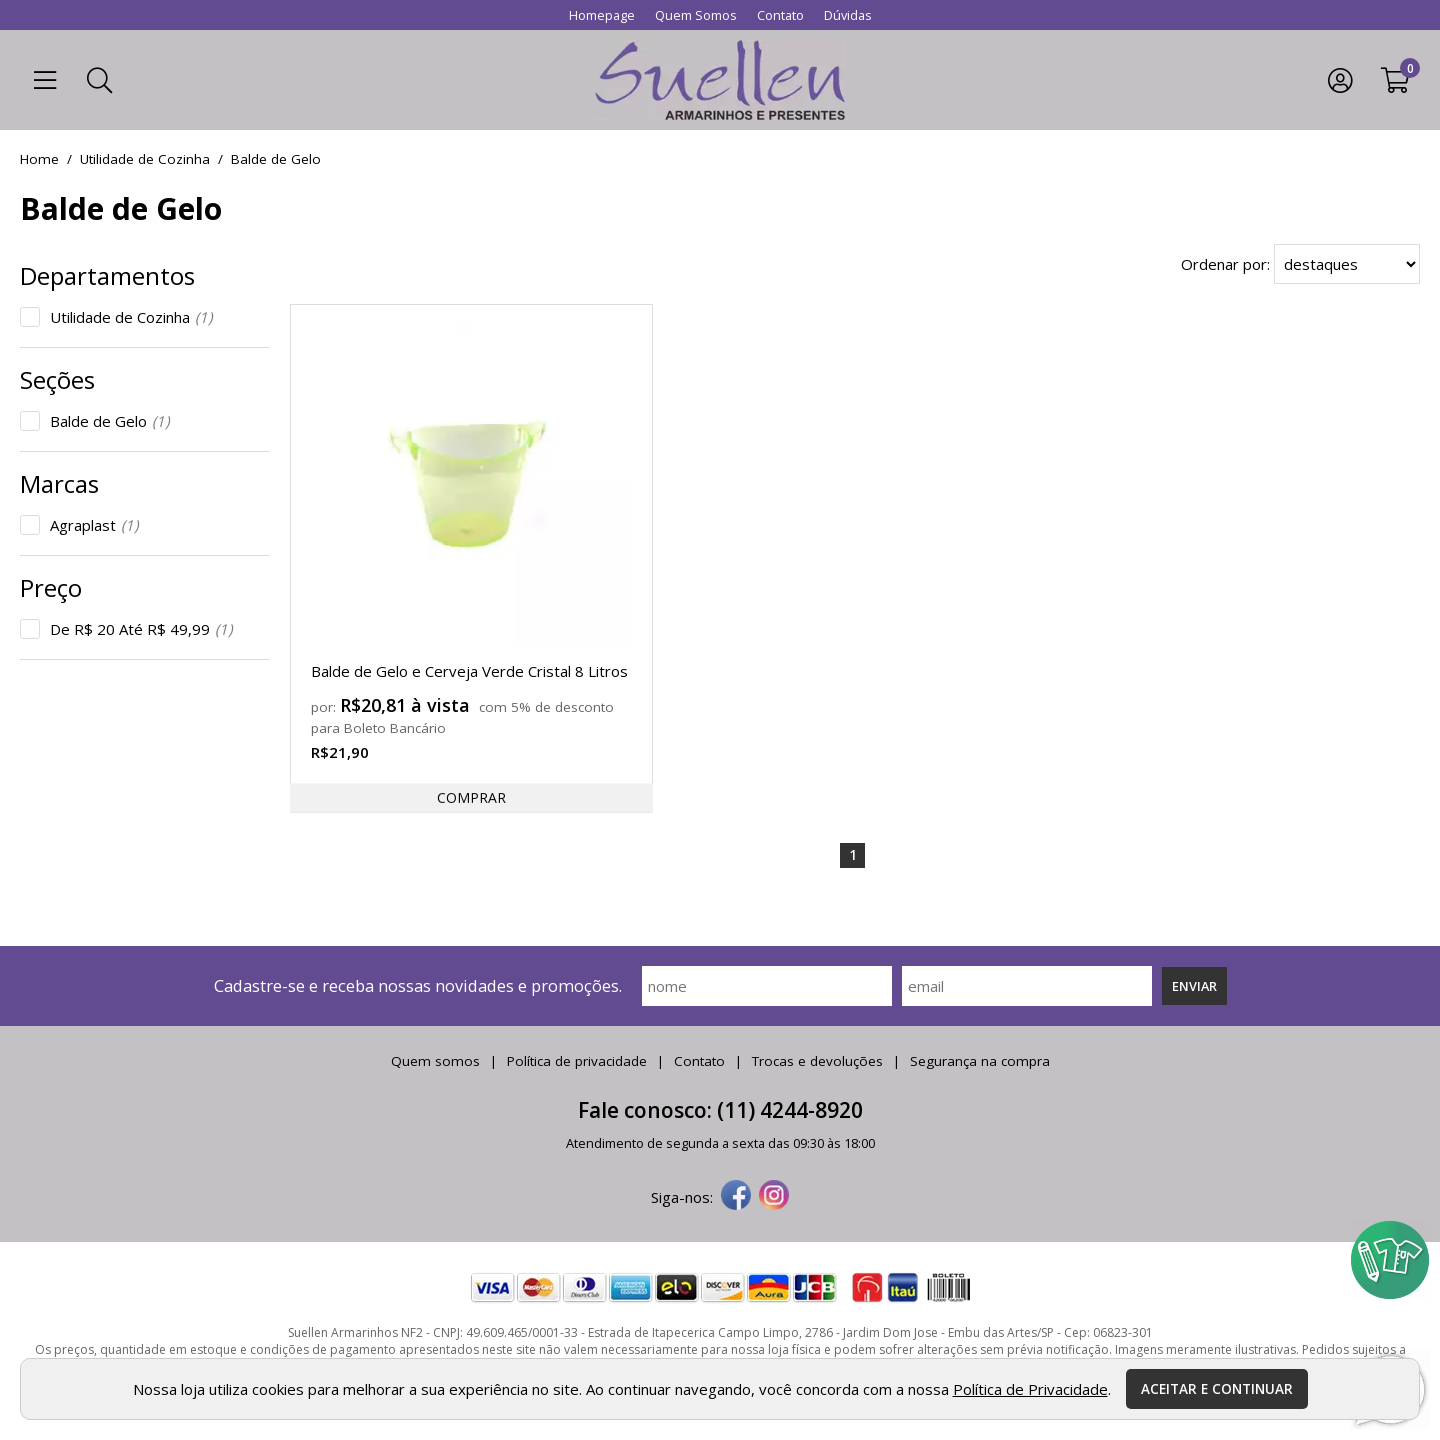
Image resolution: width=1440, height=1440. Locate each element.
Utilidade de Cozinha (131, 317)
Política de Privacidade (1030, 1389)
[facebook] (736, 1197)
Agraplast (94, 525)
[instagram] (774, 1197)
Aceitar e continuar (1217, 1389)
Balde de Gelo (109, 421)
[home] (720, 80)
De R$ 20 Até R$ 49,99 (141, 629)
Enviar (1194, 986)
